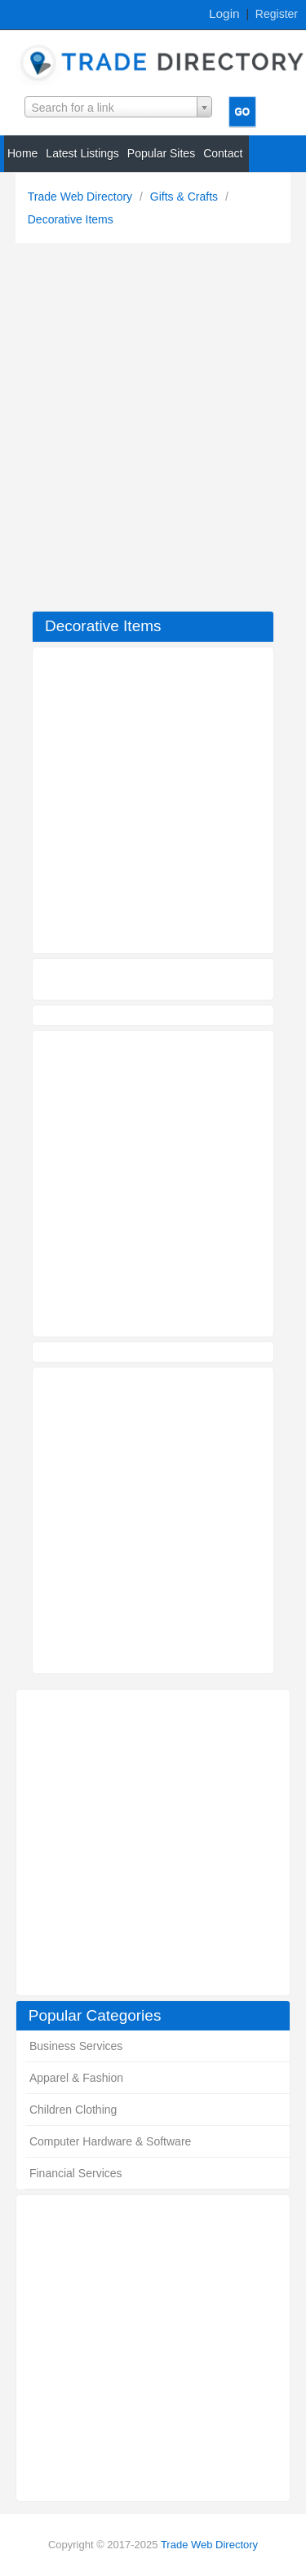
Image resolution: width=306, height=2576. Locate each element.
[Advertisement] (153, 431)
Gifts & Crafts (185, 196)
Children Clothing (73, 2109)
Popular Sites (161, 153)
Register (276, 13)
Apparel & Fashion (76, 2077)
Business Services (75, 2045)
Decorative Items (70, 219)
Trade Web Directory (81, 196)
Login (224, 13)
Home (22, 153)
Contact (222, 153)
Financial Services (75, 2173)
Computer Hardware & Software (110, 2141)
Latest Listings (82, 153)
